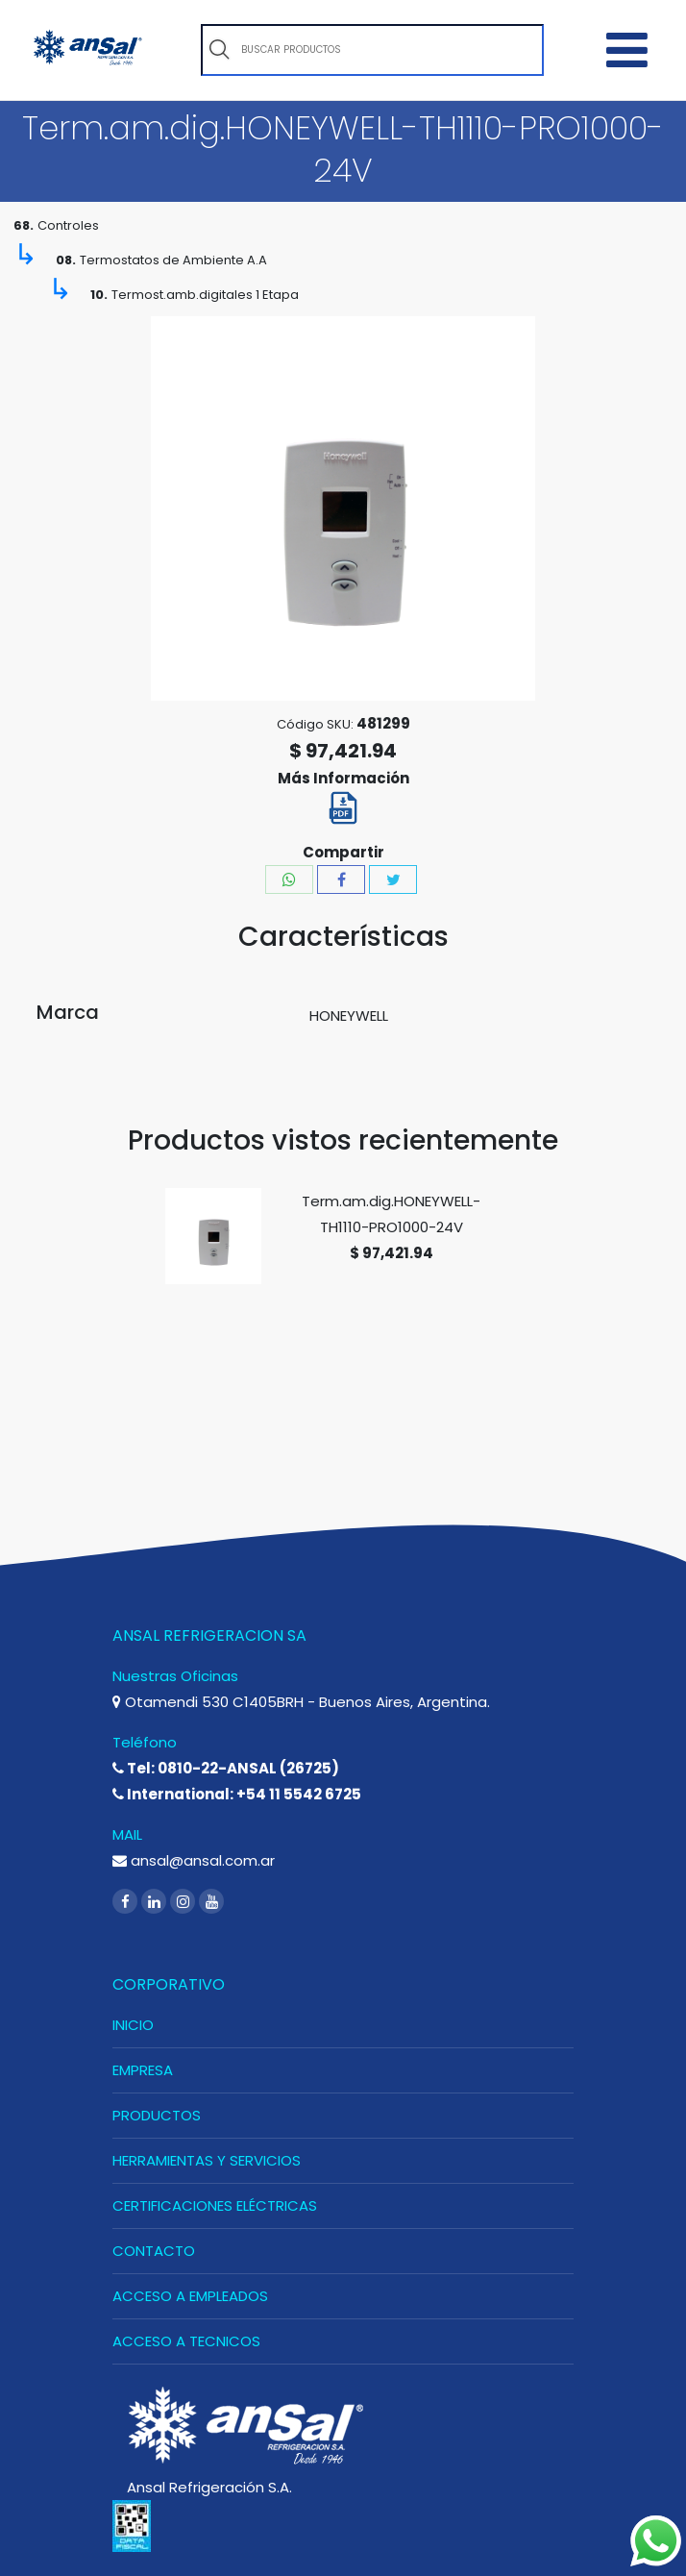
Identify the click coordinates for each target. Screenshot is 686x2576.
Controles (68, 225)
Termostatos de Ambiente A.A (173, 260)
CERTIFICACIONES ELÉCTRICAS (214, 2205)
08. (66, 260)
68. (23, 225)
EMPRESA (142, 2070)
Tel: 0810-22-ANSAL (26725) (225, 1768)
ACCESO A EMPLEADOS (190, 2296)
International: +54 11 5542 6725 (236, 1794)
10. (99, 294)
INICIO (133, 2025)
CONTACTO (153, 2251)
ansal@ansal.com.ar (193, 1860)
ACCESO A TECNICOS (186, 2341)
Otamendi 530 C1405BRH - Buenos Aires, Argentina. (301, 1702)
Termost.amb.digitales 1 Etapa (205, 294)
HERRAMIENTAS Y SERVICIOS (206, 2160)
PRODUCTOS (156, 2115)
